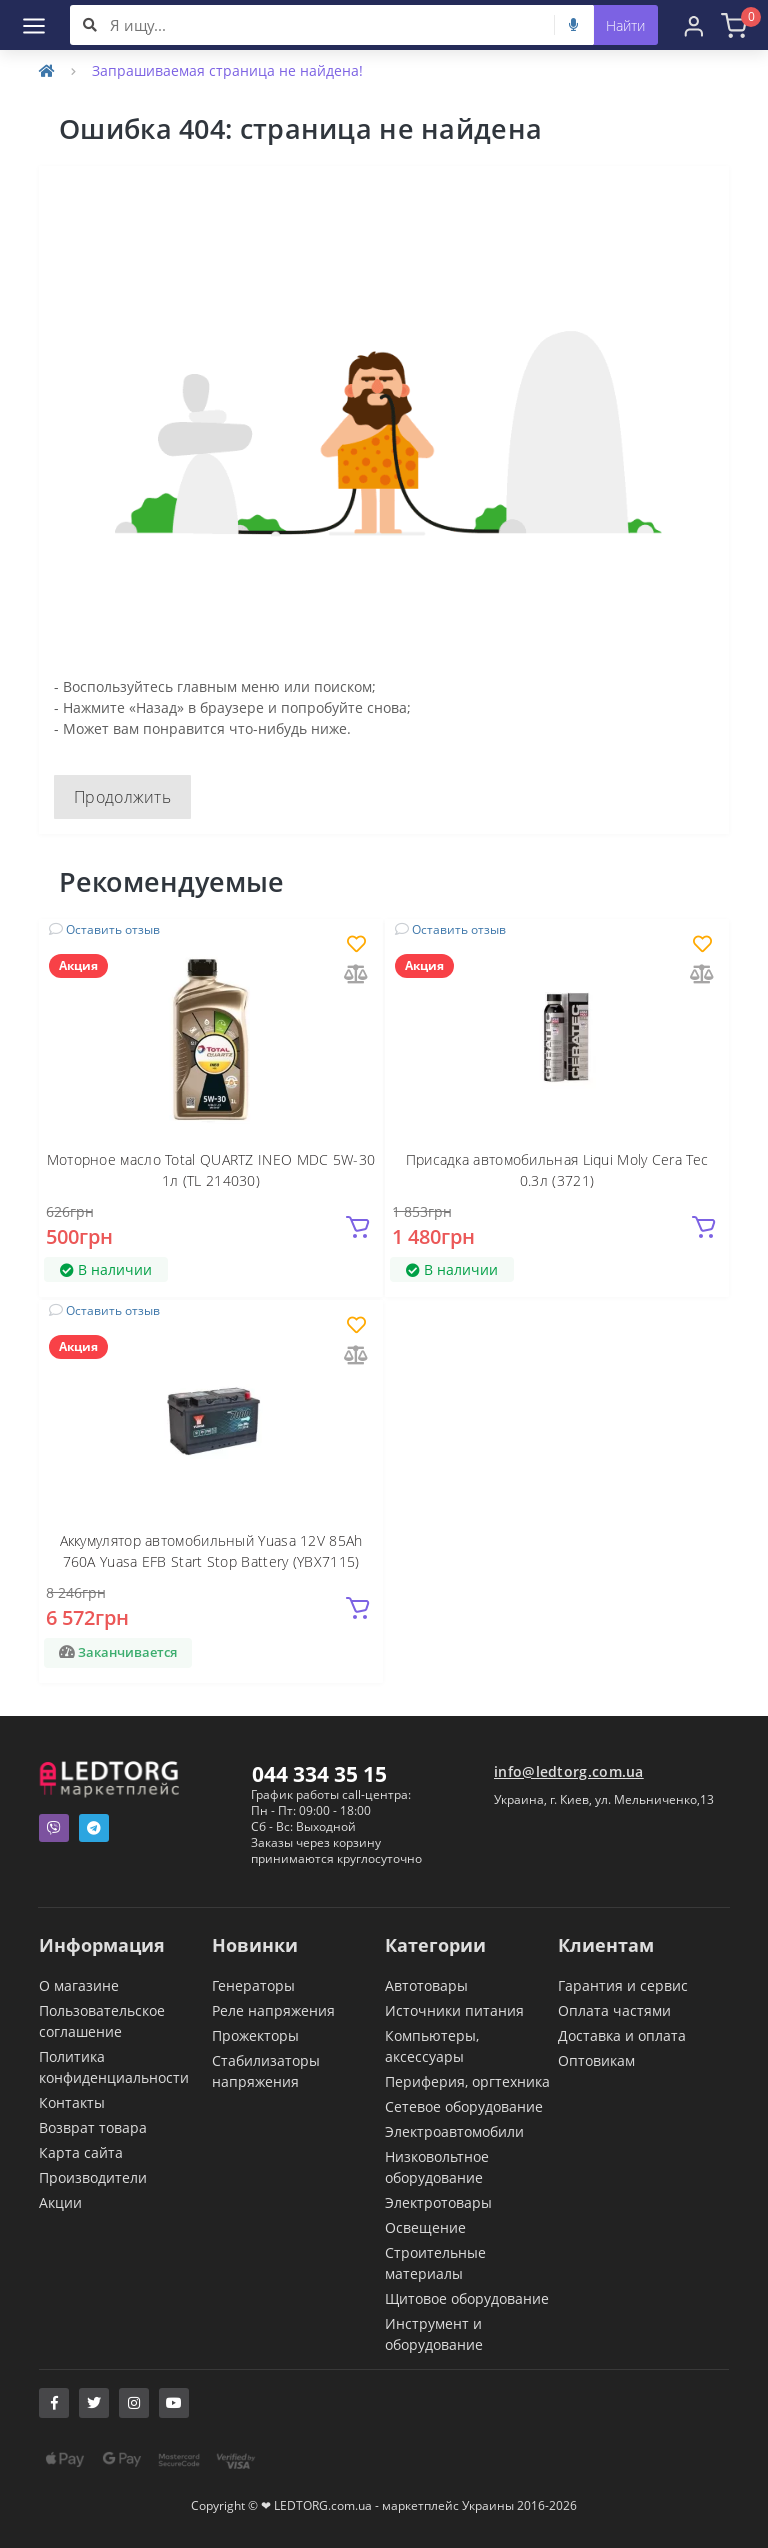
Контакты (72, 2102)
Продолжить (122, 797)
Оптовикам (596, 2060)
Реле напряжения (273, 2010)
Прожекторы (255, 2035)
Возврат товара (93, 2127)
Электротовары (438, 2202)
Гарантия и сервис (623, 1985)
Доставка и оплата (622, 2035)
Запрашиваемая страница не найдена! (227, 70)
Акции (60, 2202)
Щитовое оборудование (467, 2298)
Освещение (425, 2227)
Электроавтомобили (454, 2131)
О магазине (79, 1985)
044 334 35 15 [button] (319, 1774)
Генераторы (253, 1985)
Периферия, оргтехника (467, 2081)
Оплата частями (614, 2010)
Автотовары (426, 1985)
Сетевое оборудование (464, 2106)
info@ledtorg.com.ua (569, 1771)
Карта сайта (81, 2152)
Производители (93, 2177)
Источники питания (454, 2010)
